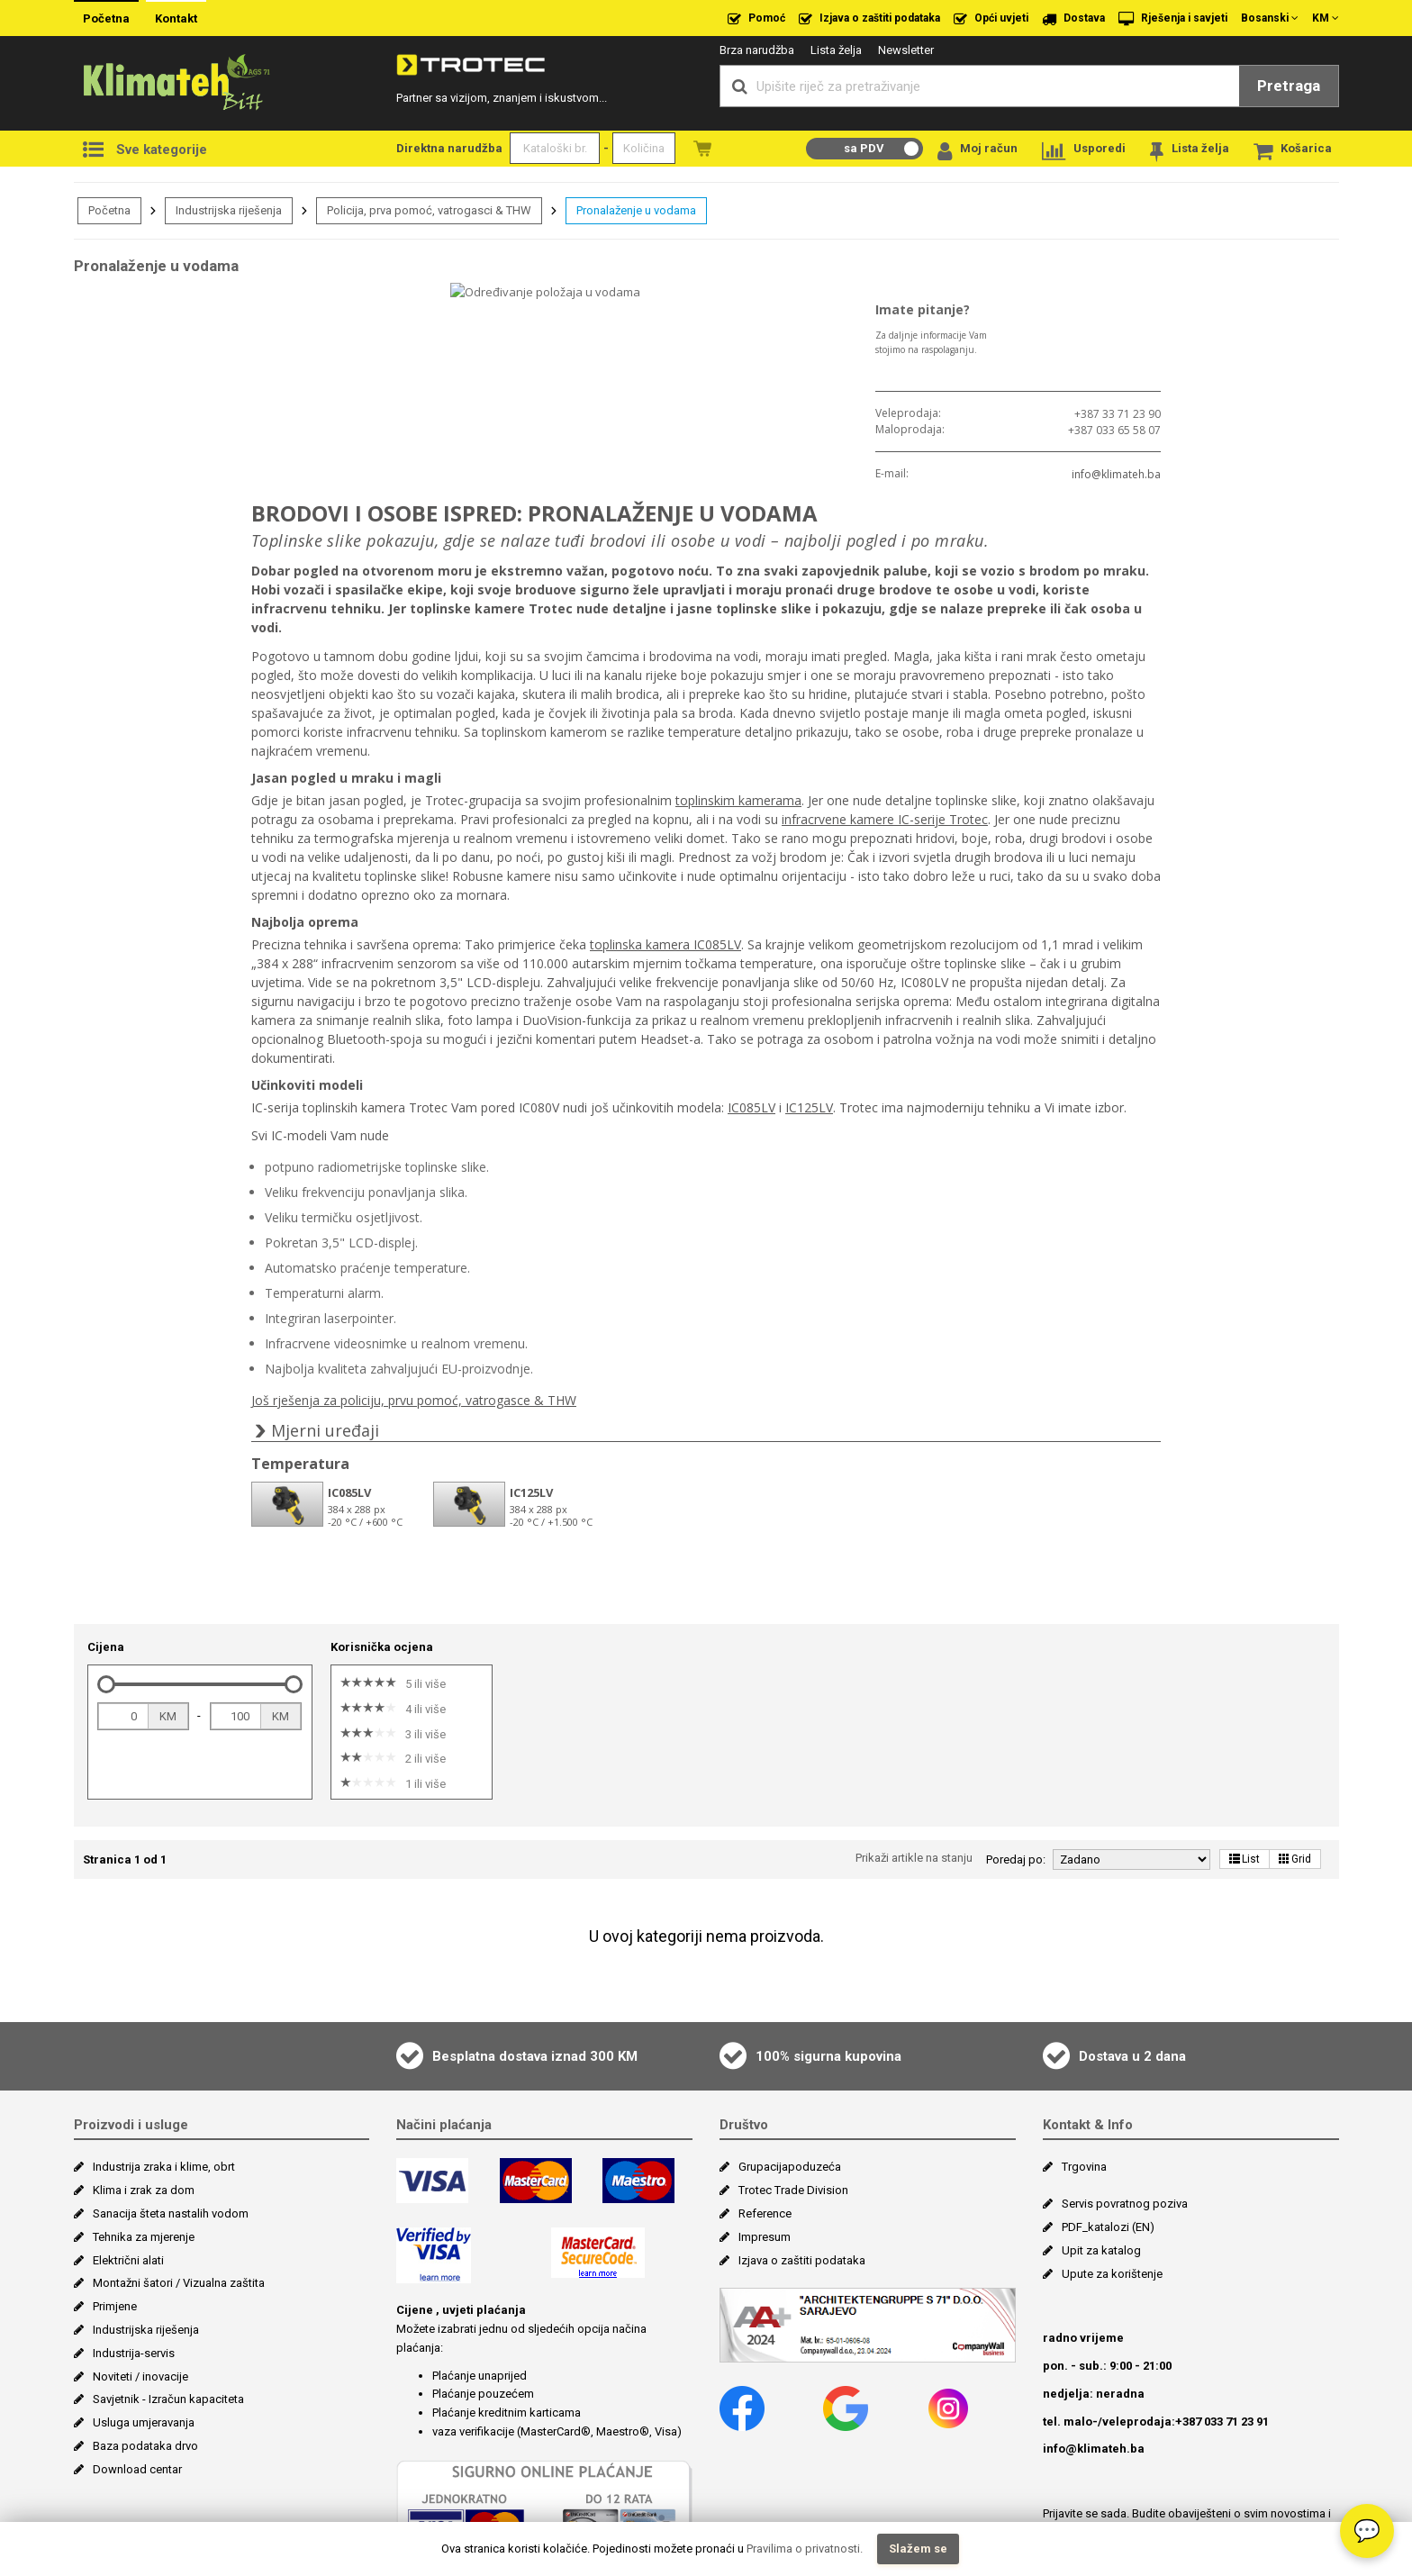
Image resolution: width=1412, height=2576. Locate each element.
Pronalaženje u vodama (636, 210)
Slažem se (918, 2548)
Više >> (1203, 2421)
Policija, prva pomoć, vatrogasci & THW (429, 210)
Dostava (1073, 19)
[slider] (106, 1555)
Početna (106, 18)
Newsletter (906, 50)
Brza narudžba (757, 50)
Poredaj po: (1015, 1730)
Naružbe (702, 148)
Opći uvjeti (991, 19)
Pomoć (756, 19)
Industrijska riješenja (229, 210)
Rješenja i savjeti (1172, 19)
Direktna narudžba (449, 148)
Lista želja (836, 50)
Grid (1295, 1729)
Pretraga (1288, 86)
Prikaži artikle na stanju (914, 1728)
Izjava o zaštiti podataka (869, 19)
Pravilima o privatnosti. (805, 2548)
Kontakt (176, 18)
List (1244, 1729)
